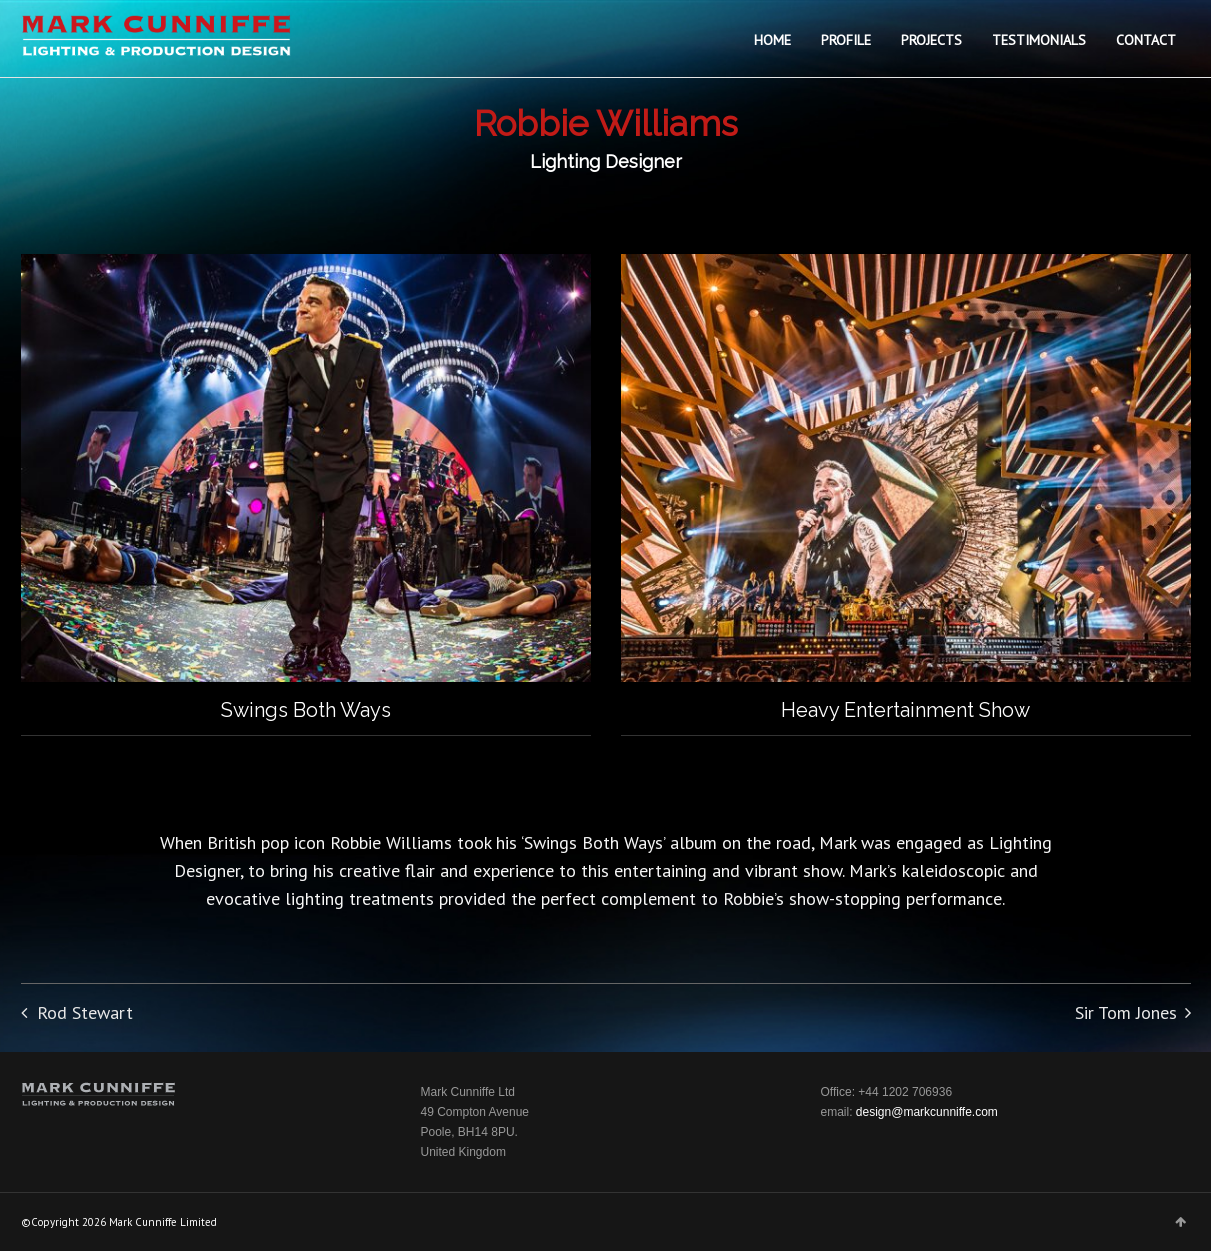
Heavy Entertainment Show (905, 710)
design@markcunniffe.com (927, 1112)
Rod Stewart (85, 1012)
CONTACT (1146, 40)
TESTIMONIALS (1039, 40)
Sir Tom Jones (1126, 1012)
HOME (772, 40)
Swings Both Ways (306, 710)
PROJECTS (931, 40)
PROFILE (846, 40)
